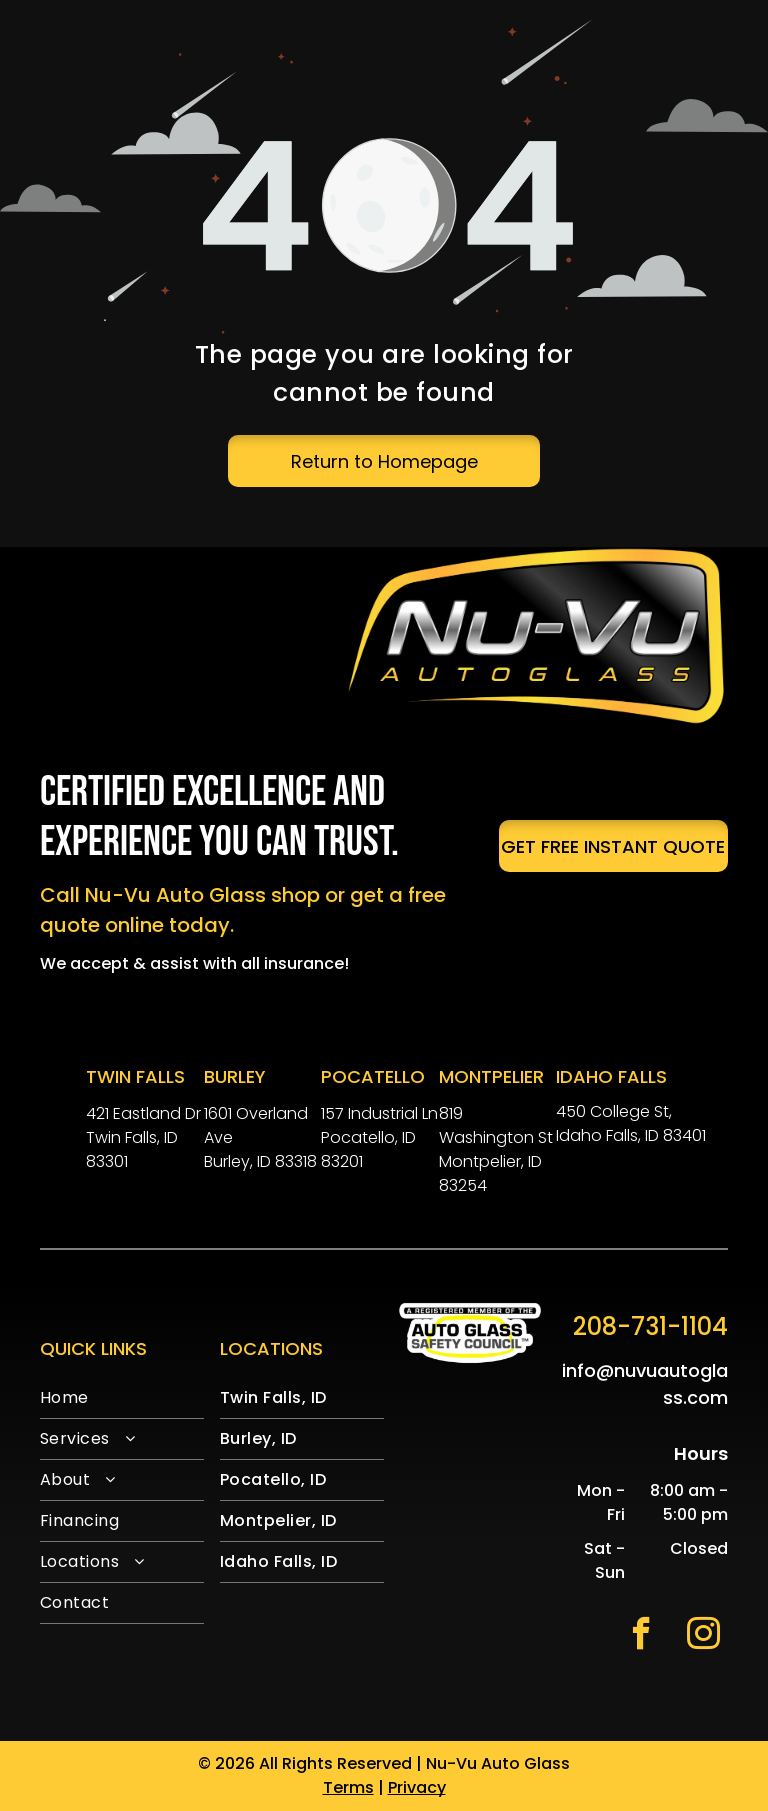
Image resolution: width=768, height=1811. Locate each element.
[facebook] (641, 1636)
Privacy (417, 1787)
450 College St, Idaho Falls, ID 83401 (631, 1123)
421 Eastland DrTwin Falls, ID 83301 (143, 1137)
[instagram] (703, 1636)
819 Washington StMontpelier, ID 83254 (496, 1149)
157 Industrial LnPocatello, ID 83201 (379, 1137)
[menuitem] (122, 1398)
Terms (348, 1787)
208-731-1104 (650, 1326)
